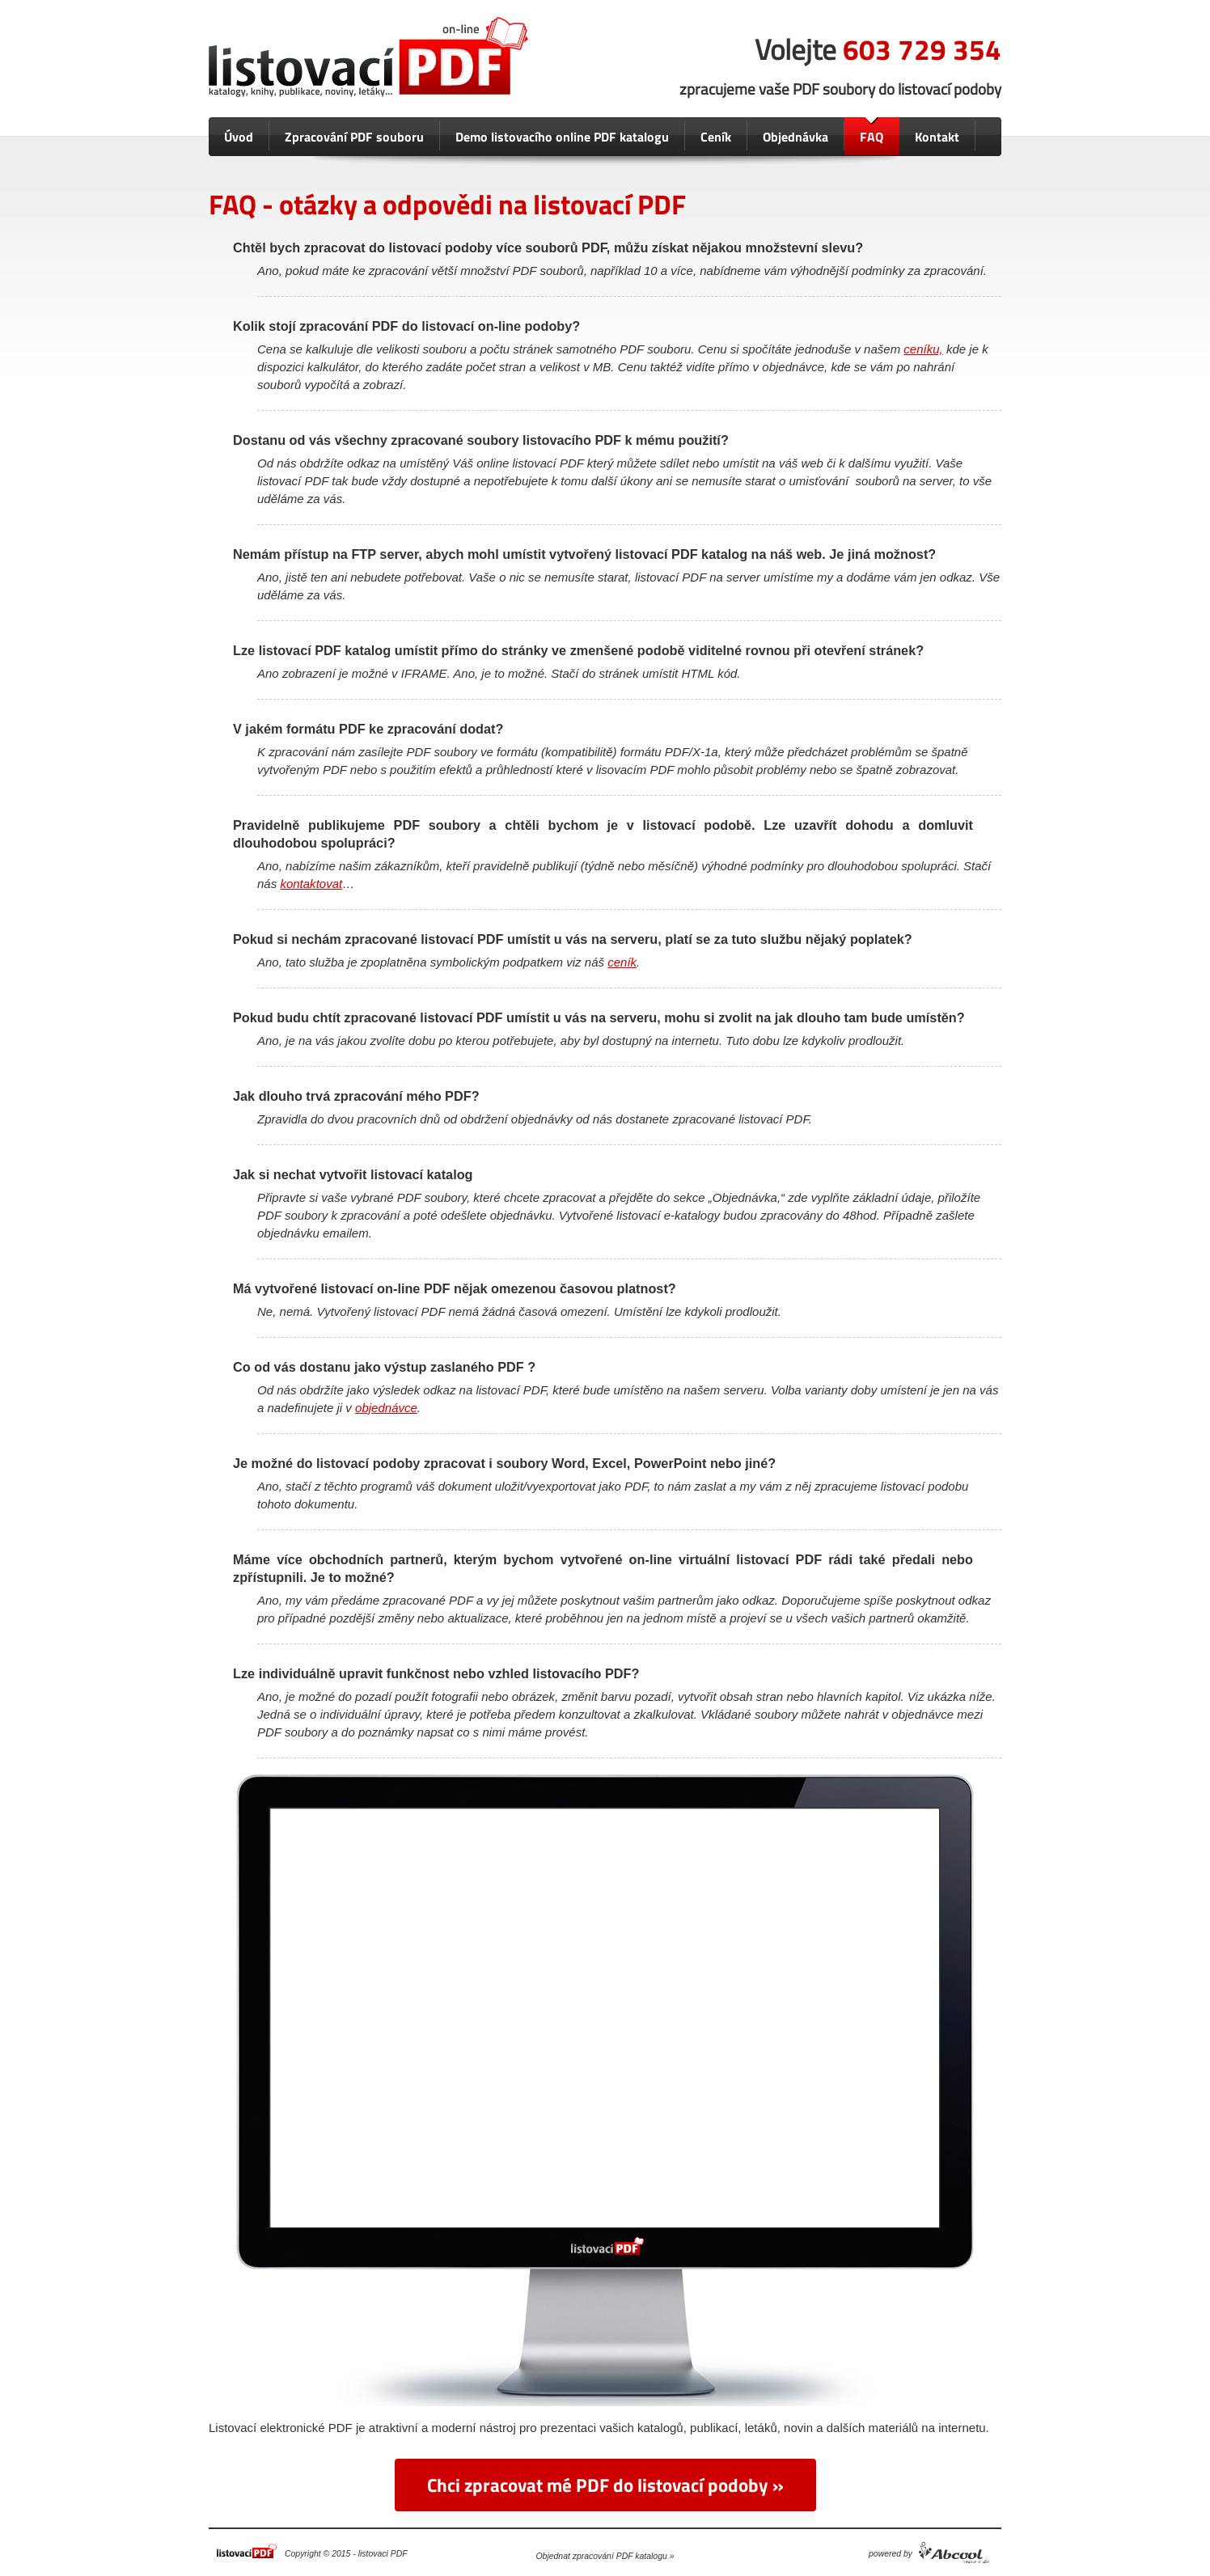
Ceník (715, 136)
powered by (890, 2553)
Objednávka (795, 136)
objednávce (386, 1408)
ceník (622, 962)
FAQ (871, 136)
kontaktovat (311, 883)
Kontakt (937, 136)
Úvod (238, 136)
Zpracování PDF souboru (354, 136)
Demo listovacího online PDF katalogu (562, 136)
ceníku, (922, 349)
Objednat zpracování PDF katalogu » (605, 2556)
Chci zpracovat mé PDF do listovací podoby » (605, 2485)
